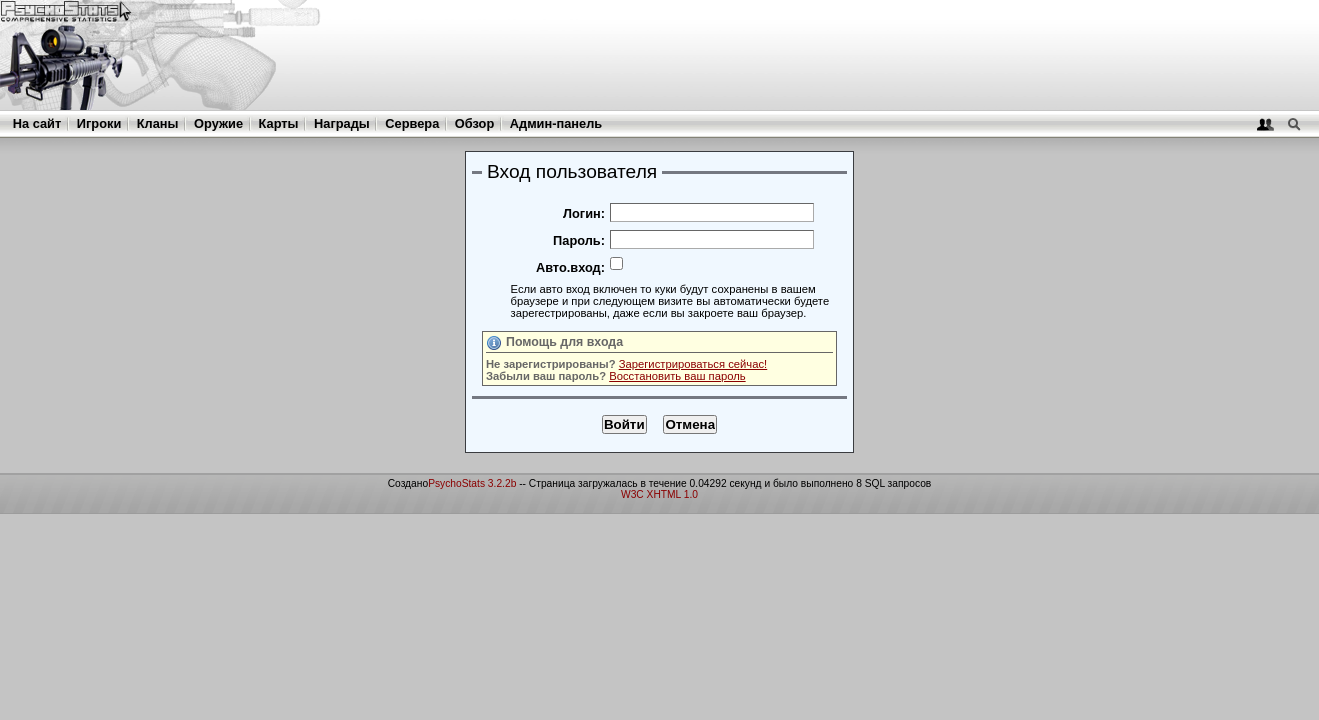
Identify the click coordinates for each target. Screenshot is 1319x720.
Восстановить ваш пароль (677, 376)
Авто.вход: (570, 267)
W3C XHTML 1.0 (659, 494)
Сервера (412, 123)
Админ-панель (556, 123)
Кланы (158, 123)
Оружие (218, 123)
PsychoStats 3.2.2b (472, 483)
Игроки (99, 123)
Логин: (584, 213)
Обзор (474, 123)
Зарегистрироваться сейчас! (693, 364)
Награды (342, 123)
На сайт (37, 123)
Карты (279, 123)
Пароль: (579, 240)
